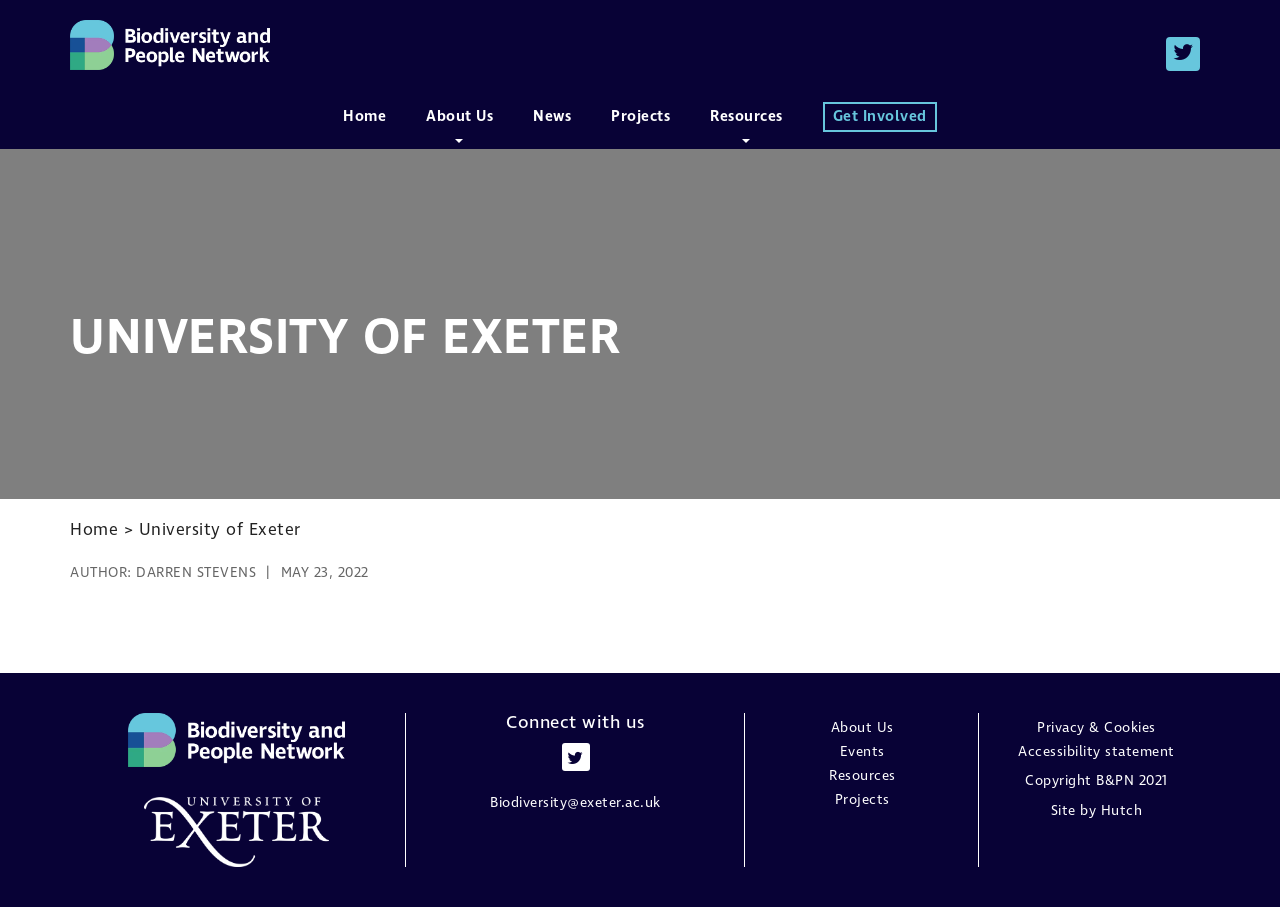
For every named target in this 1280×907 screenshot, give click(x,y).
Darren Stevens (196, 573)
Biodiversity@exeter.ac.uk (575, 803)
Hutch (1122, 811)
